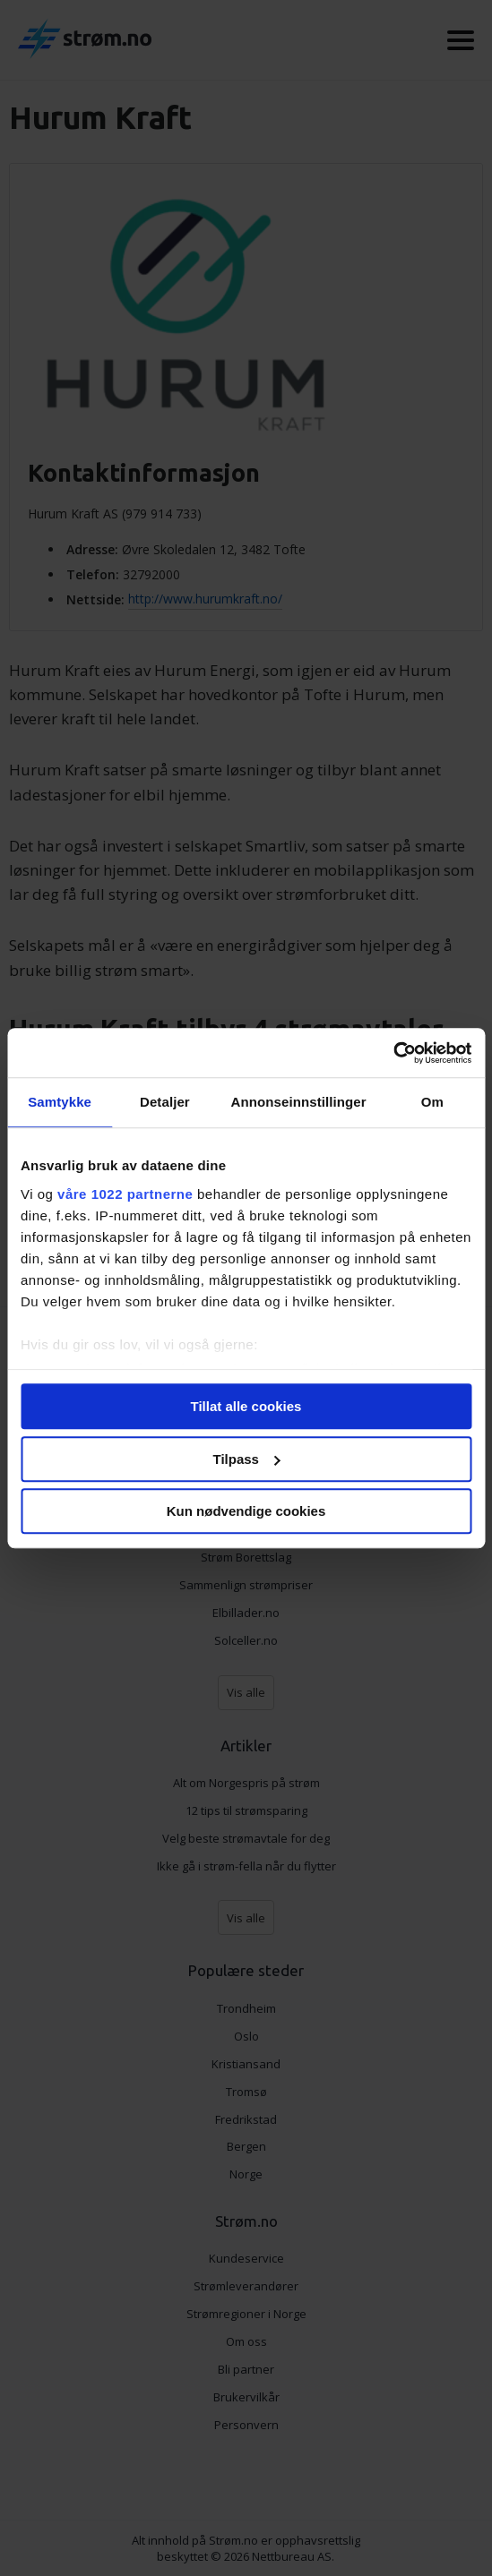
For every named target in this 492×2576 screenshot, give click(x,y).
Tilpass (247, 1459)
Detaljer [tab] (165, 1101)
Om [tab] (432, 1101)
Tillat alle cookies (246, 1406)
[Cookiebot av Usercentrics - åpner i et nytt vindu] (393, 1053)
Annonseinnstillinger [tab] (299, 1101)
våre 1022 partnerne (125, 1194)
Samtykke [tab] (59, 1101)
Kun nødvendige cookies (246, 1511)
